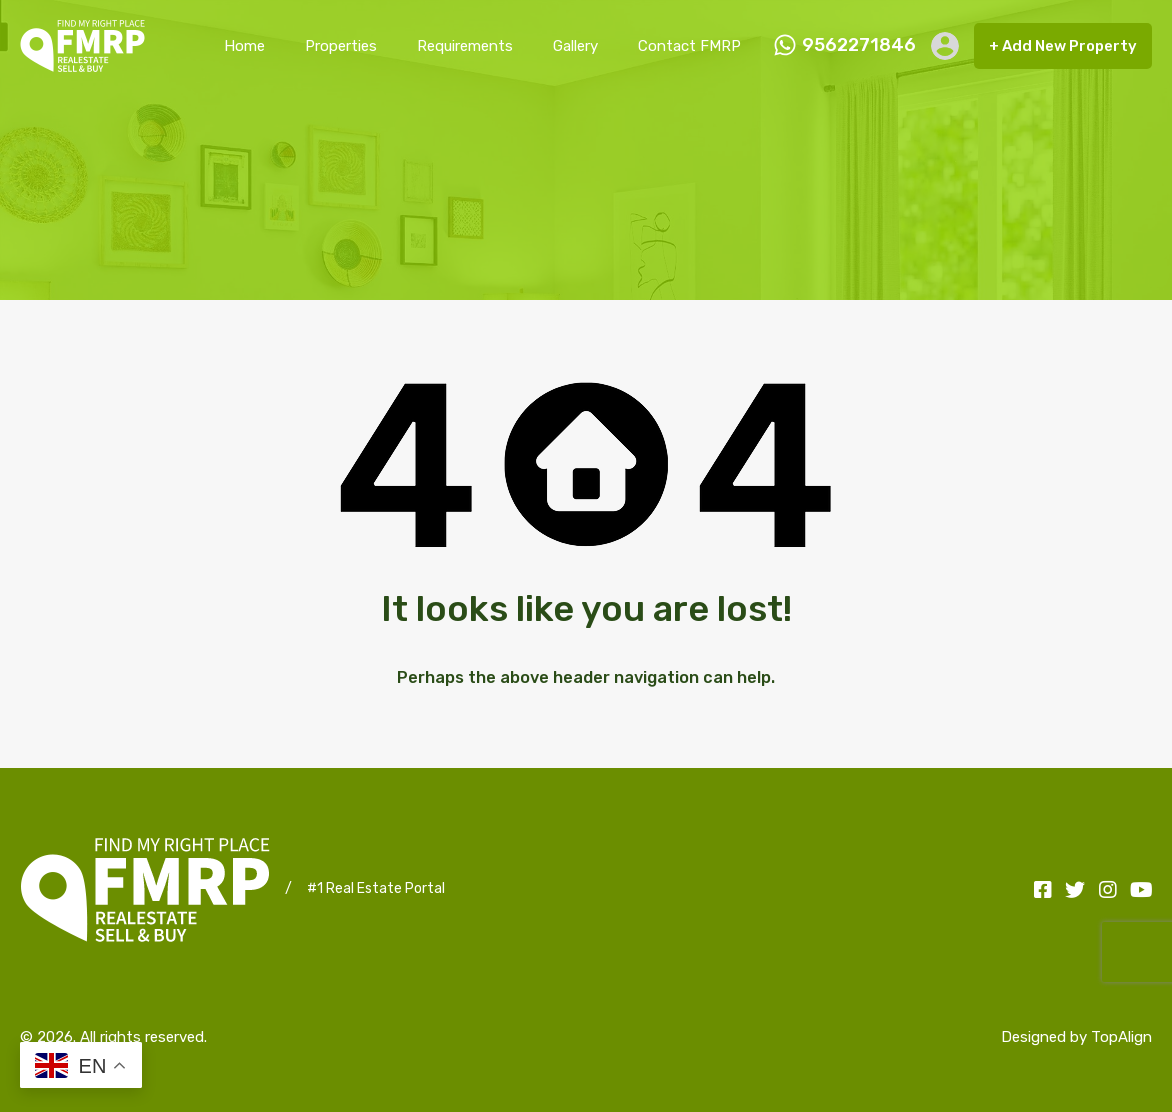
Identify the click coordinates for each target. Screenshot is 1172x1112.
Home (244, 46)
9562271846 (859, 45)
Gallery (575, 46)
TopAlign (1121, 1037)
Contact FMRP (689, 46)
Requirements (465, 46)
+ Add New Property (1063, 46)
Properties (341, 46)
